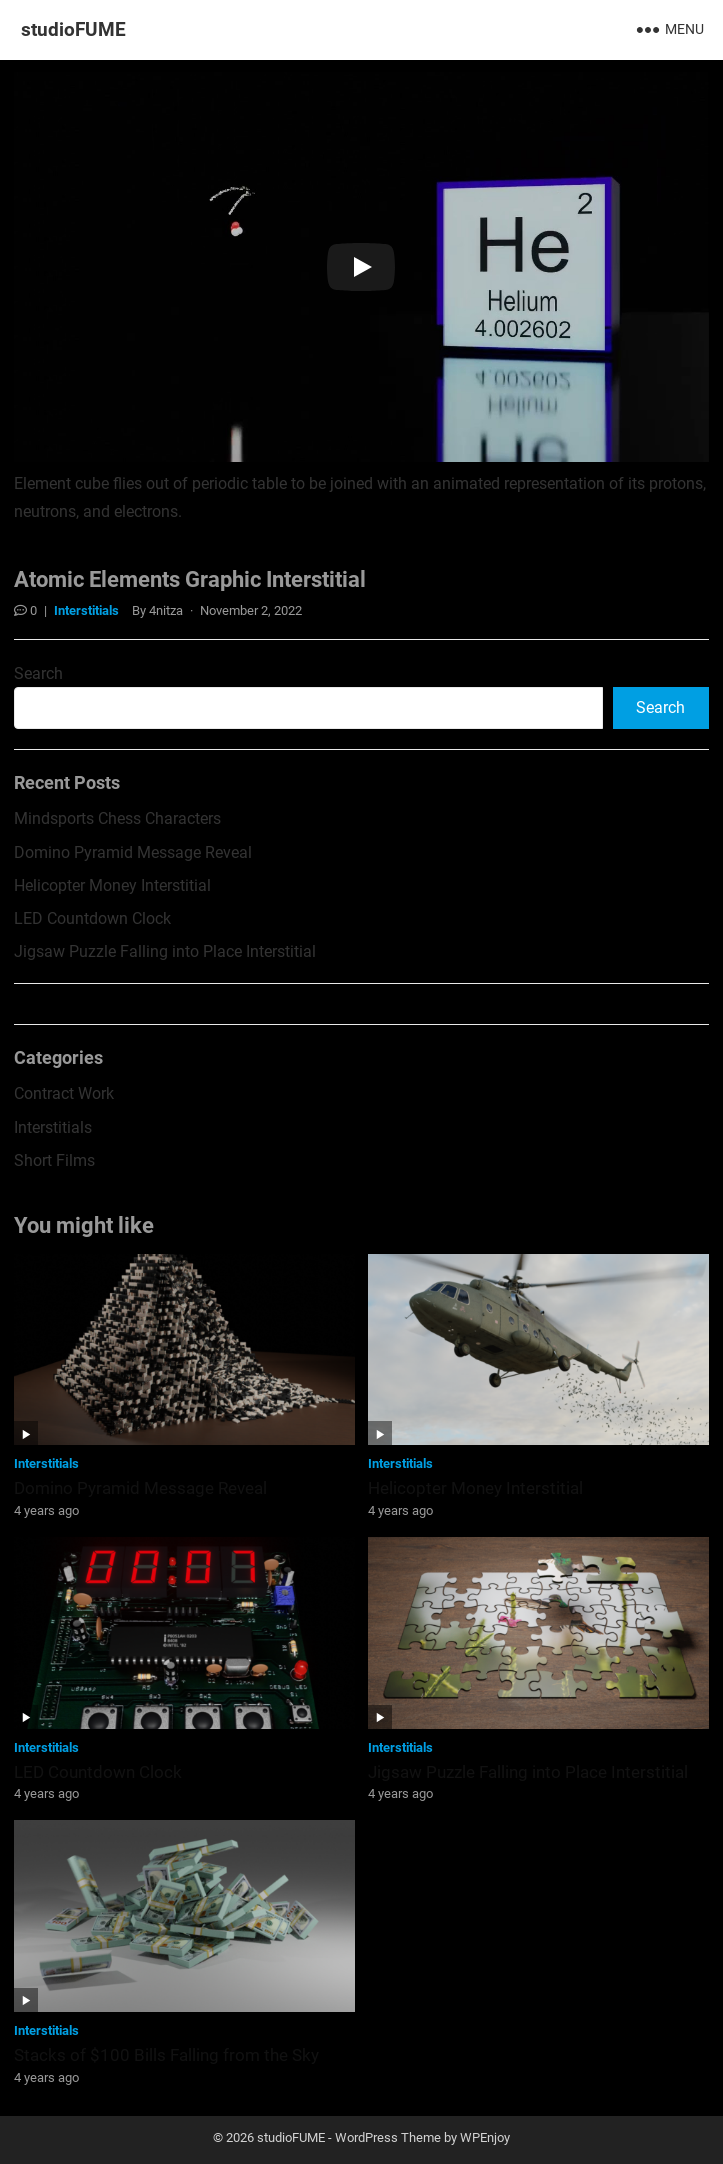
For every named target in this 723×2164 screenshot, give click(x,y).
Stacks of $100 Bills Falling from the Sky (166, 2055)
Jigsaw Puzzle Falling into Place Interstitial (165, 951)
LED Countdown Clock (92, 918)
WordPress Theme (388, 2137)
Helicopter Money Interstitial (112, 885)
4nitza (166, 610)
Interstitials (86, 610)
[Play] (361, 267)
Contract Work (64, 1093)
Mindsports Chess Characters (117, 818)
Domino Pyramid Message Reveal (133, 852)
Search (38, 673)
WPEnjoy (485, 2137)
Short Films (54, 1160)
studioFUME (73, 29)
